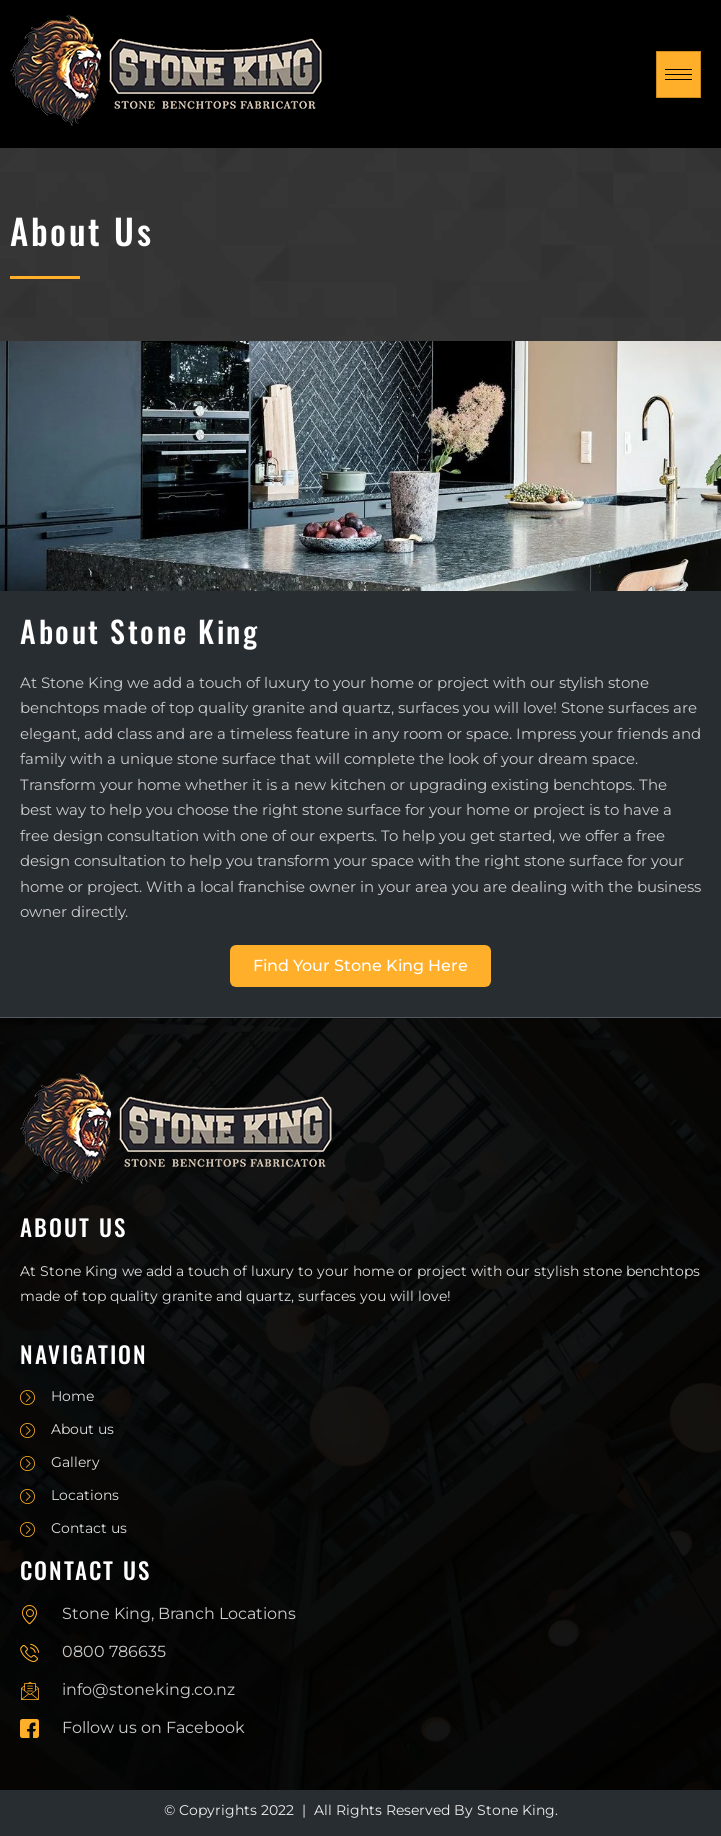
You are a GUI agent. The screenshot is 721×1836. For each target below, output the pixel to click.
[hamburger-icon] (678, 74)
